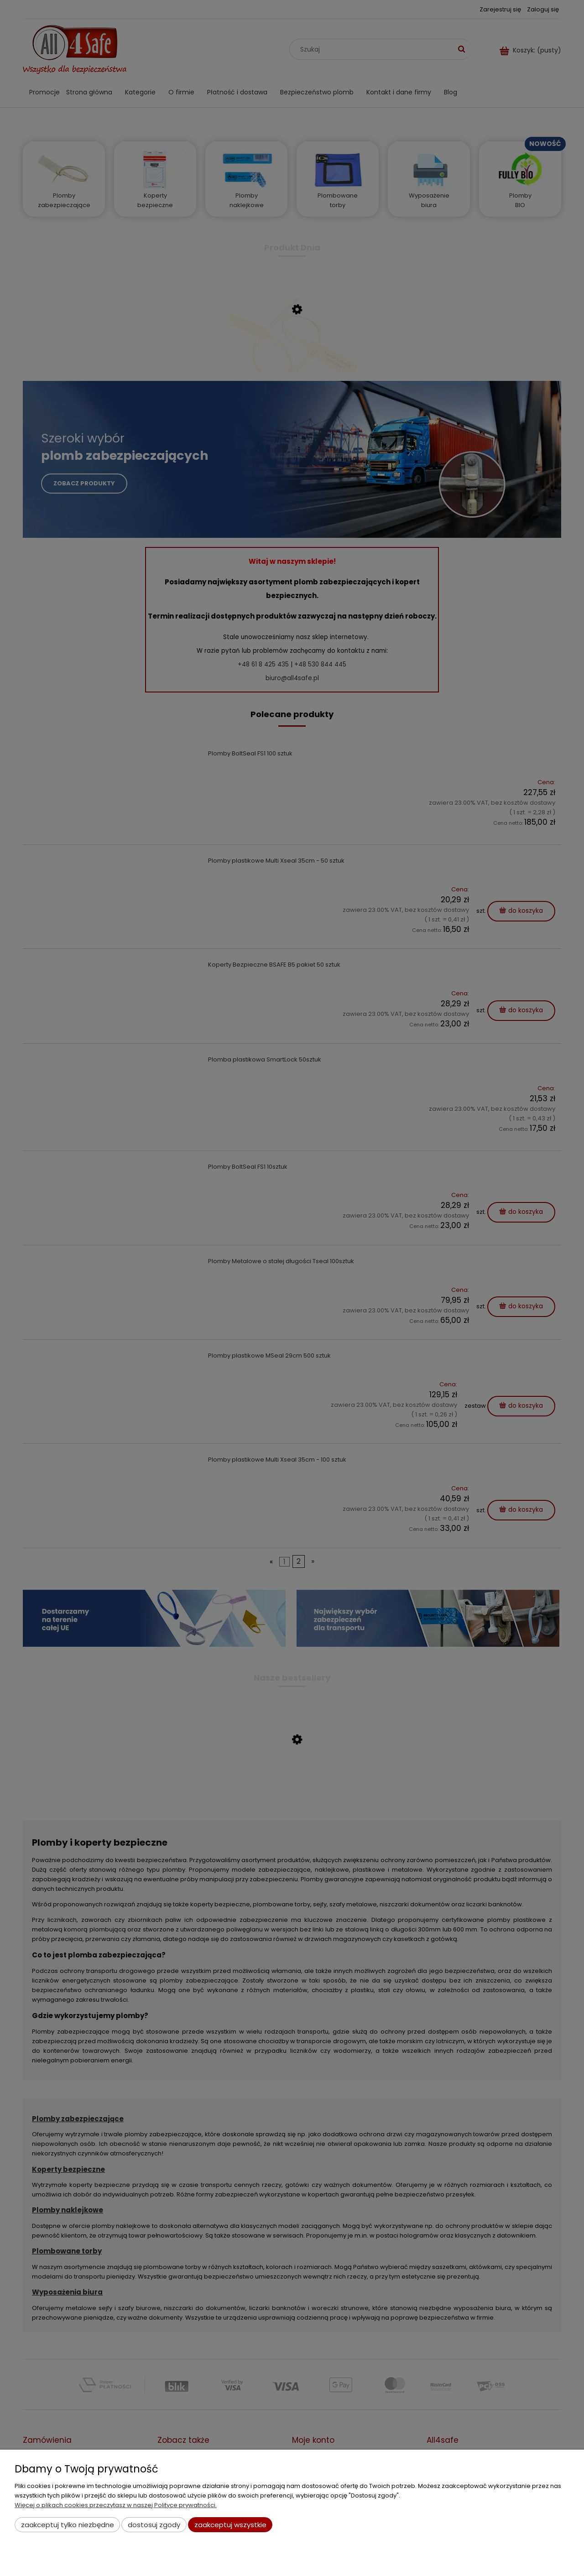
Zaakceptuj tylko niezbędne (67, 2524)
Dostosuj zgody (154, 2524)
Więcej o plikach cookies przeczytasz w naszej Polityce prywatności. (116, 2505)
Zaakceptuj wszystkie (230, 2524)
